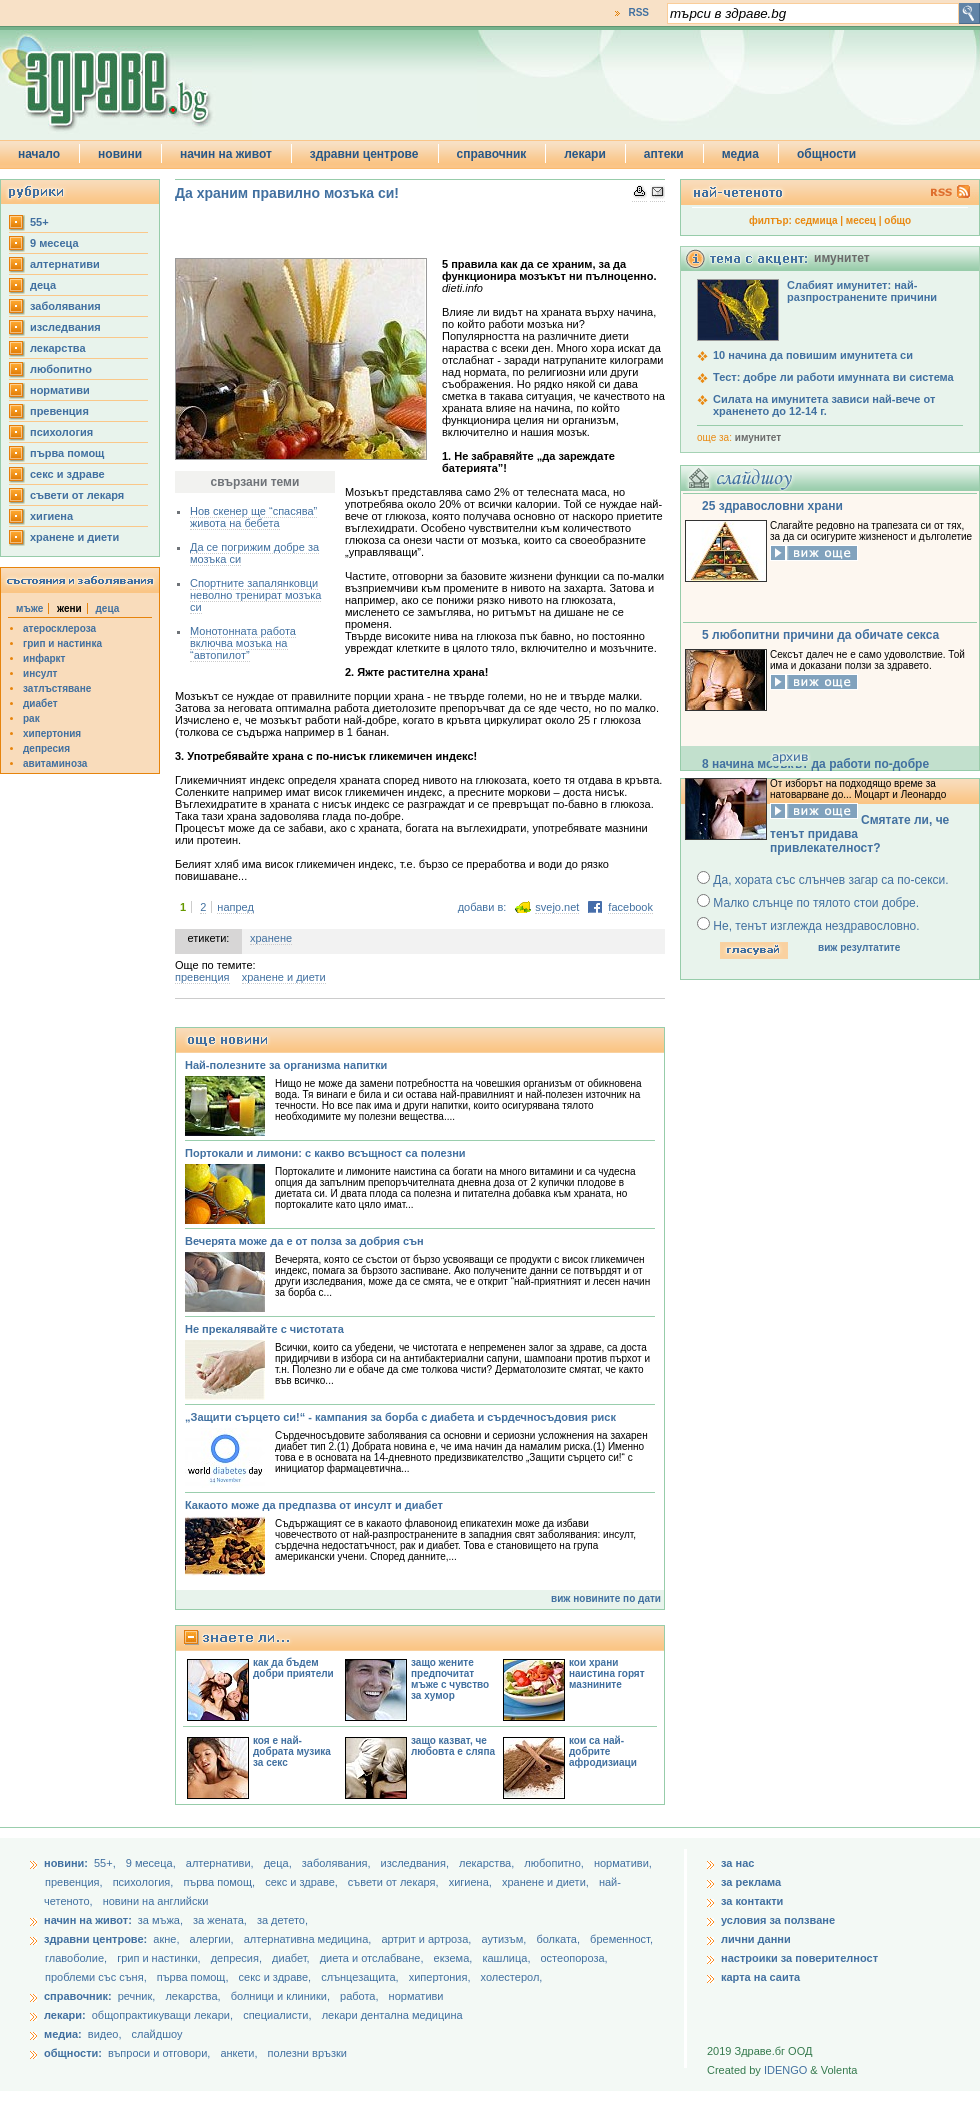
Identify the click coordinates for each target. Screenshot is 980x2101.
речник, (137, 1996)
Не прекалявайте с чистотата (264, 1329)
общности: (73, 2053)
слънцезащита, (361, 1977)
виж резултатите (859, 947)
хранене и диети (74, 537)
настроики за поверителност (799, 1958)
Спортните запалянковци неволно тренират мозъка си (255, 595)
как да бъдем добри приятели (293, 1668)
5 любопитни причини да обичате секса (820, 635)
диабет (40, 703)
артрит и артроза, (427, 1939)
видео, (105, 2034)
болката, (559, 1939)
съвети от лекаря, (395, 1882)
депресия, (238, 1958)
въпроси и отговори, (159, 2053)
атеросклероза (59, 628)
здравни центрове (364, 154)
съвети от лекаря (77, 495)
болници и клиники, (280, 1996)
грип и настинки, (160, 1958)
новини (120, 154)
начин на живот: (88, 1920)
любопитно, (555, 1863)
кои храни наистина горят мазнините (607, 1673)
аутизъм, (505, 1939)
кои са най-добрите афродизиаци (603, 1751)
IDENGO (785, 2070)
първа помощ (67, 453)
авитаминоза (55, 763)
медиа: (63, 2034)
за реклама (751, 1882)
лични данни (756, 1939)
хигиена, (472, 1882)
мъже (29, 608)
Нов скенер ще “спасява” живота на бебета (253, 517)
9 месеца (54, 243)
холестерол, (512, 1977)
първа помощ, (220, 1882)
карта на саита (760, 1977)
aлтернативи (65, 264)
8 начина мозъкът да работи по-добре (815, 764)
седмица (816, 220)
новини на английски (156, 1901)
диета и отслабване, (373, 1958)
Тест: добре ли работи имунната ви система (833, 377)
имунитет (758, 437)
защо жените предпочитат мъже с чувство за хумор (450, 1679)
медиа (740, 154)
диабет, (292, 1958)
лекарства (58, 348)
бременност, (621, 1939)
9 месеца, (152, 1863)
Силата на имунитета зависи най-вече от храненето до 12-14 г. (824, 405)
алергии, (213, 1939)
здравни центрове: (95, 1939)
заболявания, (338, 1863)
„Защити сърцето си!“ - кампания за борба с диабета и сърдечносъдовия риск (400, 1417)
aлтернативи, (221, 1863)
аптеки (664, 154)
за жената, (220, 1920)
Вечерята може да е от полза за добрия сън (304, 1241)
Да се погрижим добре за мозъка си (254, 553)
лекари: (65, 2015)
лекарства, (488, 1863)
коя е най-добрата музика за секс (292, 1751)
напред (235, 907)
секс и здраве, (303, 1882)
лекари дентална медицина (392, 2015)
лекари (585, 154)
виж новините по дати (606, 1598)
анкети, (238, 2053)
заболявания (65, 306)
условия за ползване (778, 1920)
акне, (167, 1939)
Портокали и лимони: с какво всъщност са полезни (325, 1153)
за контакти (752, 1901)
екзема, (455, 1958)
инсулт (40, 673)
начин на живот (226, 154)
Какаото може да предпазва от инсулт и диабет (314, 1505)
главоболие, (77, 1958)
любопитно (61, 369)
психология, (145, 1882)
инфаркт (44, 658)
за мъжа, (160, 1920)
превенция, (75, 1882)
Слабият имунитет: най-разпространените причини (862, 291)
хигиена (51, 516)
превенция (59, 411)
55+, (106, 1863)
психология (61, 432)
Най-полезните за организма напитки (286, 1065)
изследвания (65, 327)
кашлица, (507, 1958)
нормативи (60, 390)
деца (43, 285)
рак (31, 718)
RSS (638, 12)
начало (39, 154)
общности (826, 154)
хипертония (52, 733)
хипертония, (441, 1977)
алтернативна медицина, (309, 1939)
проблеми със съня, (97, 1977)
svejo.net (557, 907)
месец (861, 220)
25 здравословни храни (772, 506)
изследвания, (416, 1863)
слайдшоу (157, 2034)
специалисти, (277, 2015)
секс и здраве (67, 474)
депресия (46, 748)
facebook (630, 907)
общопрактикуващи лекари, (162, 2015)
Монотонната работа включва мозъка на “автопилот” (243, 643)
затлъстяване (57, 688)
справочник (492, 154)
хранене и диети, (547, 1882)
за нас (737, 1863)
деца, (279, 1863)
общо (897, 220)
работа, (359, 1996)
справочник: (78, 1996)
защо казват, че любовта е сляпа (453, 1746)
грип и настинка (62, 643)
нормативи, (623, 1863)
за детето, (282, 1920)
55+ (39, 222)
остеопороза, (574, 1958)
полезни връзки (307, 2053)
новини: (66, 1863)
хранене (271, 938)
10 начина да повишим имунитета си (813, 355)
